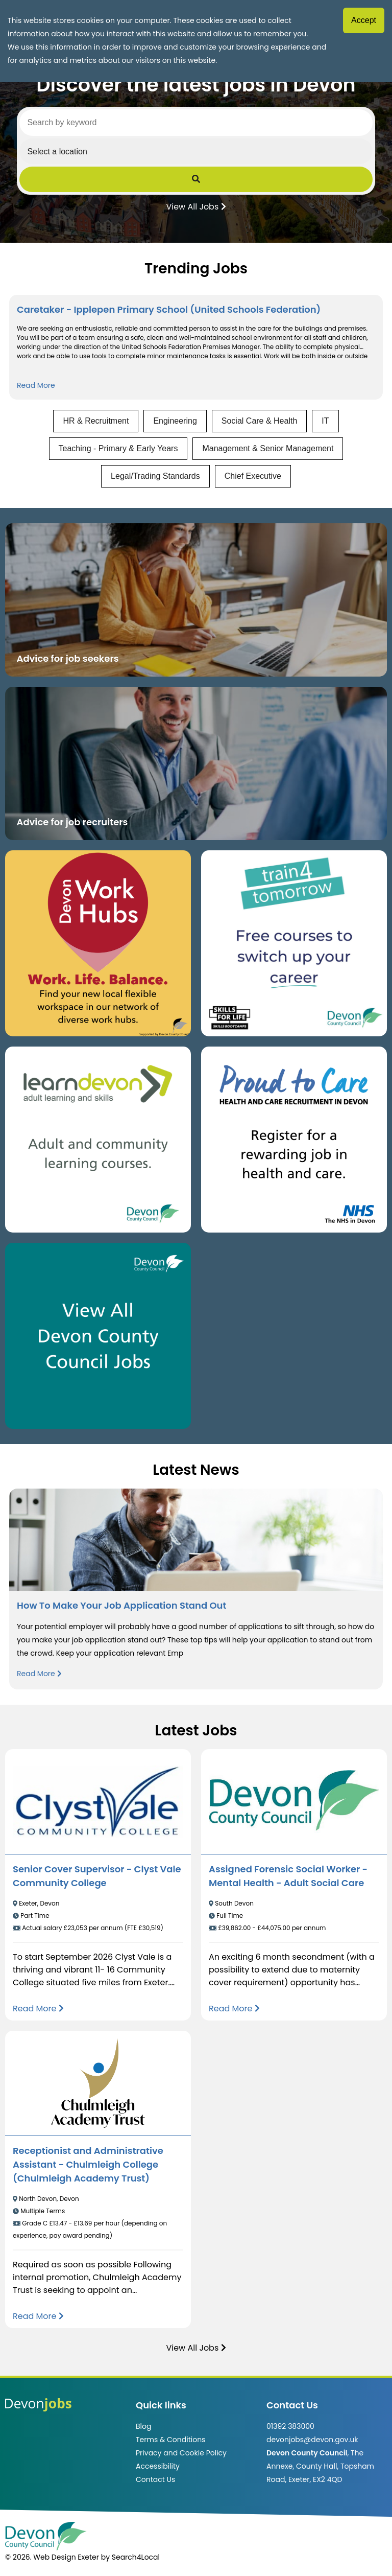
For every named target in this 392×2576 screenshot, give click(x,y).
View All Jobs (196, 206)
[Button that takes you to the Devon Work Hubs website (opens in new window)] (98, 943)
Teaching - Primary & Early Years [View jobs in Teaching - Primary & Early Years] (118, 448)
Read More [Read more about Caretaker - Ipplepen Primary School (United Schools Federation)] (36, 385)
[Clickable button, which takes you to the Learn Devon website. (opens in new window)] (98, 1140)
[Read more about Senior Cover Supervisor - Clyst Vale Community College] (38, 2008)
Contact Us (155, 2479)
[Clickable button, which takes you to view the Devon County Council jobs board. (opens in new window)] (98, 1336)
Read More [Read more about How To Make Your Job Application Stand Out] (39, 1673)
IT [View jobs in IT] (325, 420)
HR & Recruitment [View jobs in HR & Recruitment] (96, 420)
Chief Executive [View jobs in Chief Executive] (253, 476)
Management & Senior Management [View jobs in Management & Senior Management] (267, 448)
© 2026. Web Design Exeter (52, 2557)
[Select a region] (195, 151)
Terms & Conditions (170, 2439)
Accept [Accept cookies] (363, 20)
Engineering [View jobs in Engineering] (175, 420)
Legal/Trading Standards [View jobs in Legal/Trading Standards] (155, 476)
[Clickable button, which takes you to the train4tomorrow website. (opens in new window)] (294, 943)
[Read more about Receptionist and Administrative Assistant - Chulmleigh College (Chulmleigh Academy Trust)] (38, 2316)
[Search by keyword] (195, 122)
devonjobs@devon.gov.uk (312, 2439)
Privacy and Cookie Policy (181, 2453)
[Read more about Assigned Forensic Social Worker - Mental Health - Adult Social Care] (234, 2008)
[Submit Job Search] (195, 179)
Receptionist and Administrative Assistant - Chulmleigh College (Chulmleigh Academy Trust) (88, 2164)
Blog (143, 2426)
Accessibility (158, 2466)
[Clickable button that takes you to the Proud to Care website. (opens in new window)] (294, 1140)
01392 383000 (290, 2426)
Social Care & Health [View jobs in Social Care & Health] (260, 420)
